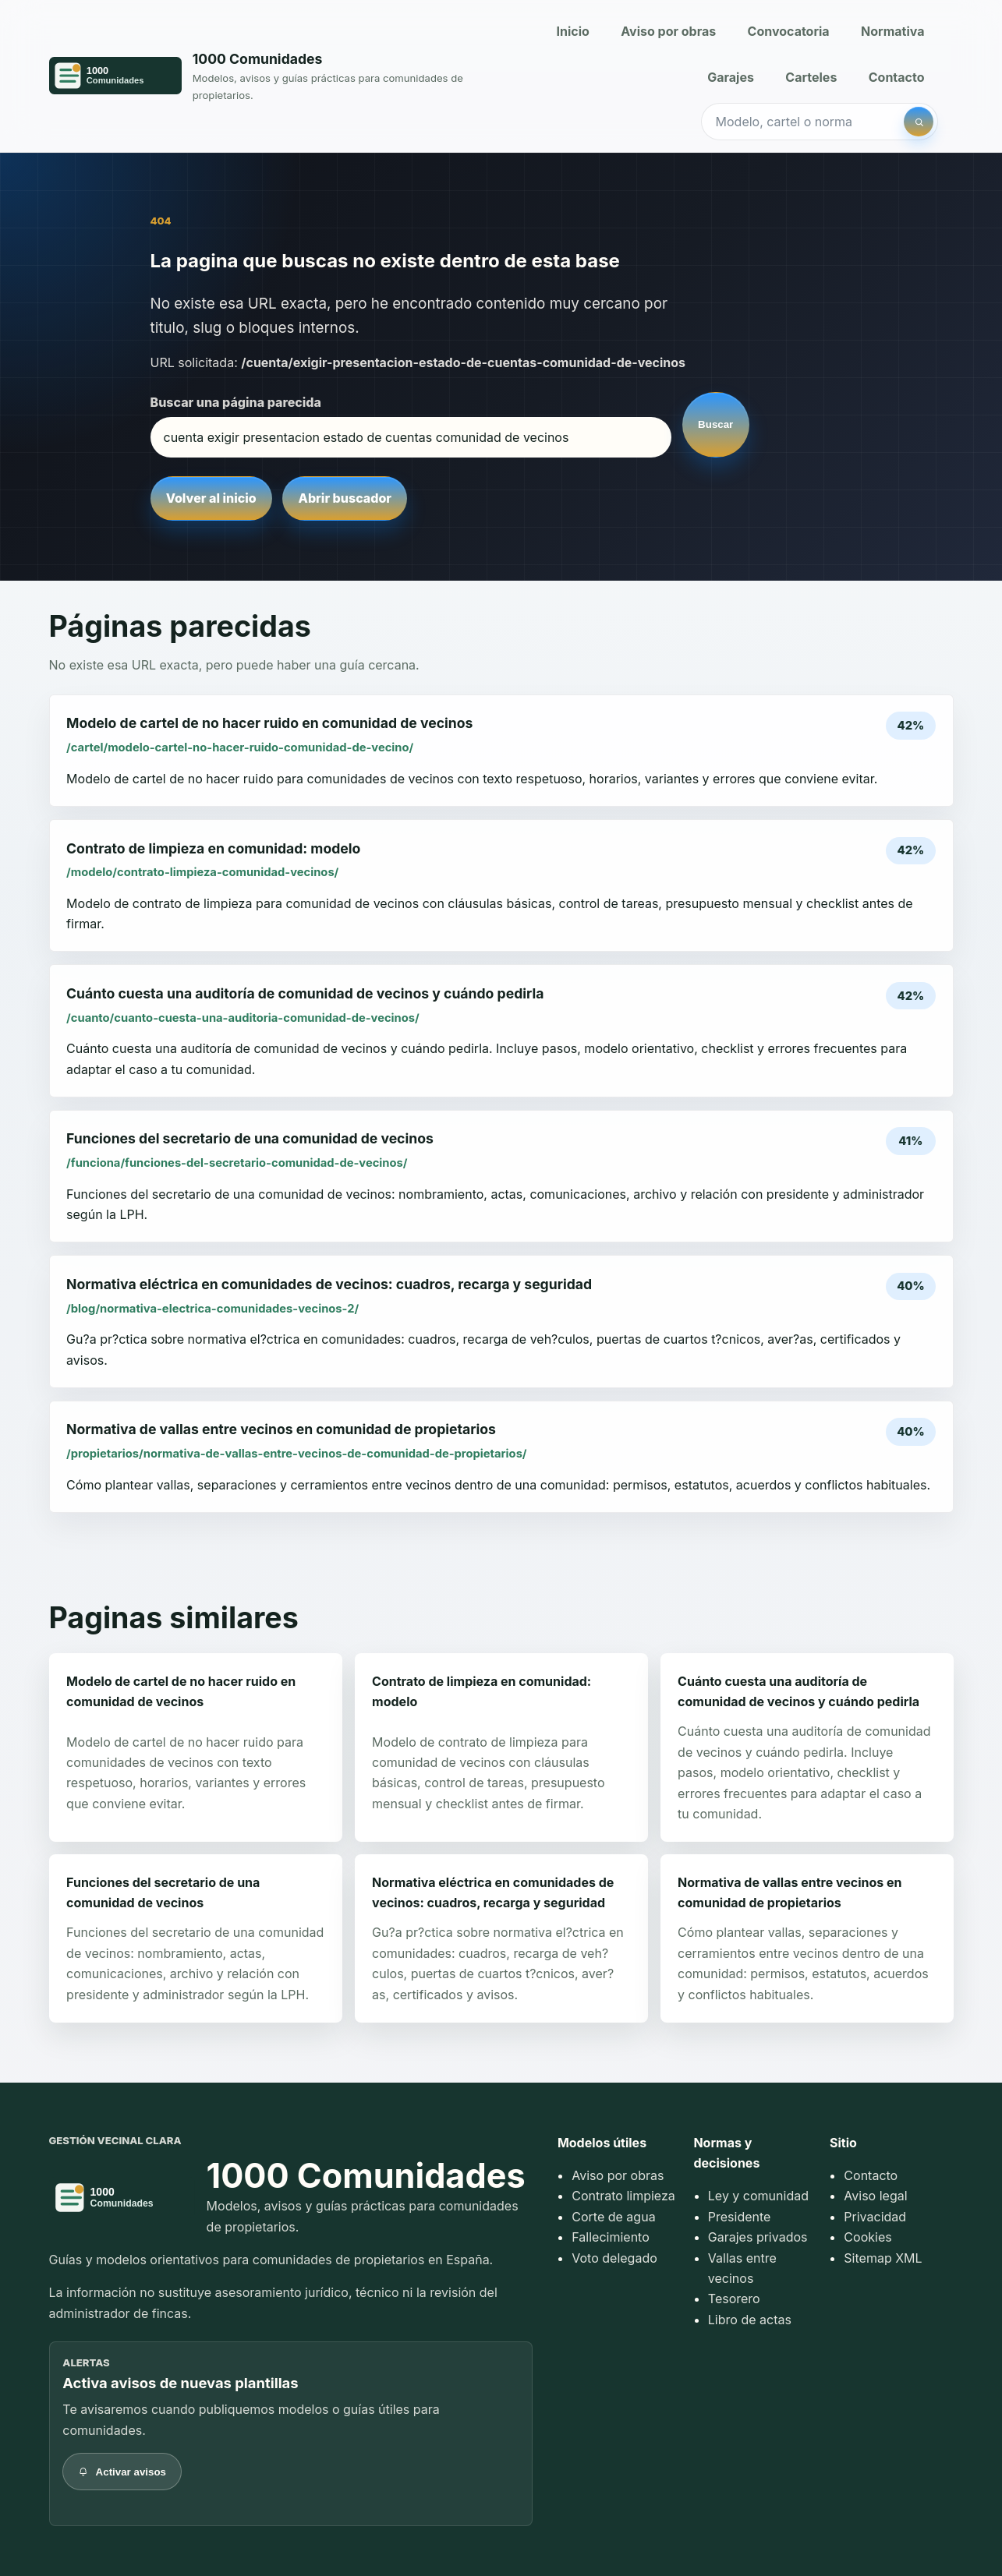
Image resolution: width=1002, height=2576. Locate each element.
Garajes (730, 77)
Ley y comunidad (758, 2195)
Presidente (739, 2216)
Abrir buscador (345, 498)
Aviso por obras (668, 31)
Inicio (572, 31)
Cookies (867, 2237)
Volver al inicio (211, 498)
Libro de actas (749, 2319)
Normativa (892, 31)
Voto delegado (614, 2258)
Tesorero (734, 2298)
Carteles (811, 77)
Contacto (897, 77)
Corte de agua (613, 2216)
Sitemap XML (883, 2258)
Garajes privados (758, 2237)
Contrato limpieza (623, 2195)
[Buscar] (918, 121)
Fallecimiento (610, 2237)
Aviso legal (875, 2195)
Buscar (715, 424)
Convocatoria (789, 31)
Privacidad (875, 2216)
